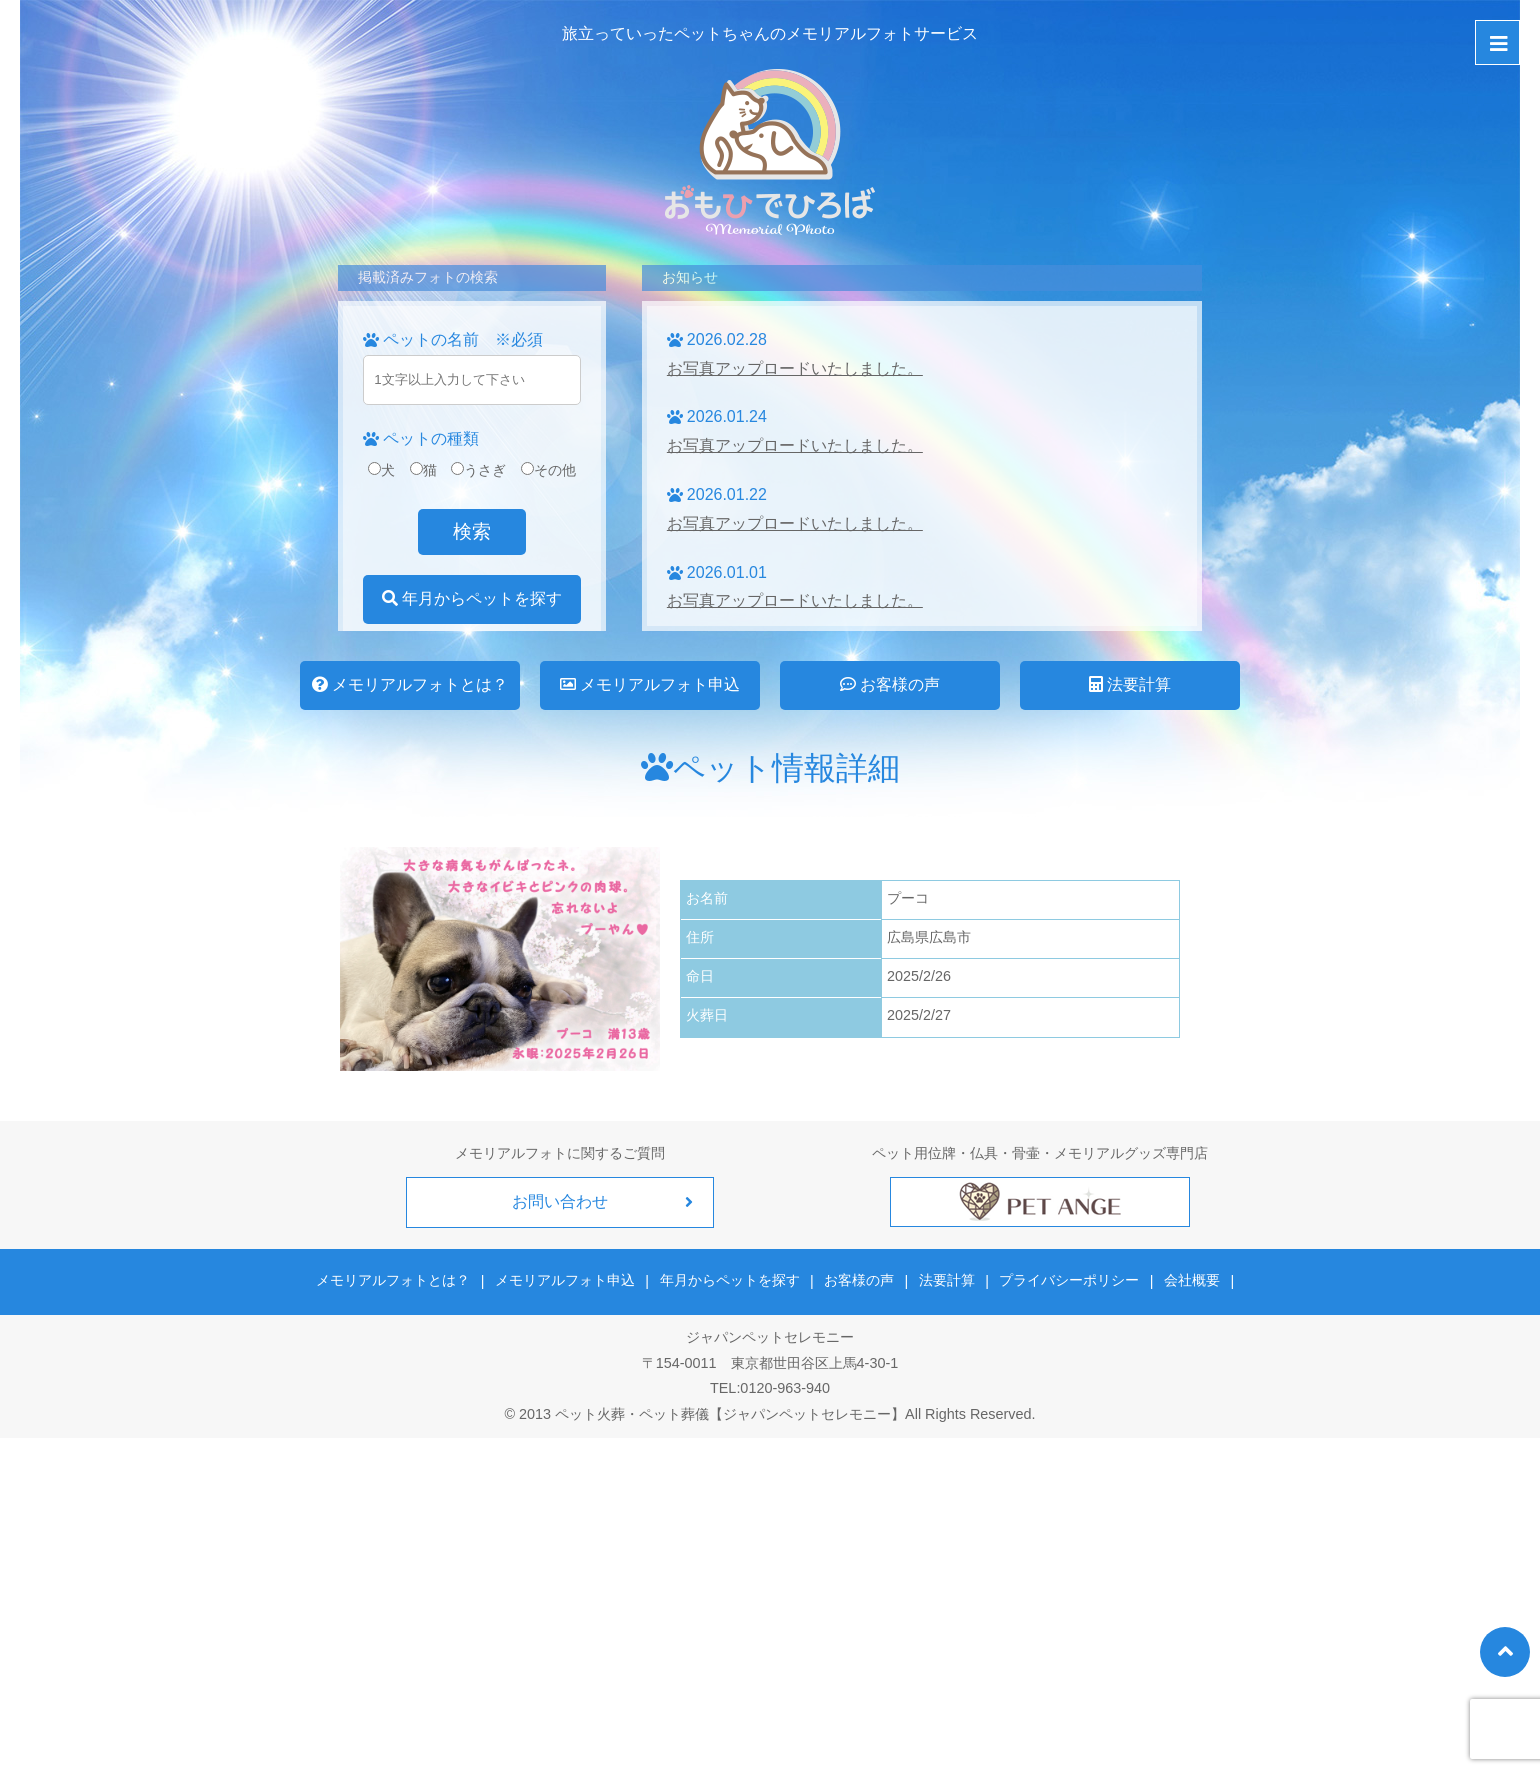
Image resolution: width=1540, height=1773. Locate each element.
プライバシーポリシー (1068, 1280)
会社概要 (1189, 1280)
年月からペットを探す (472, 598)
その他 (548, 470)
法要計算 (1130, 684)
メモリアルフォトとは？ (410, 684)
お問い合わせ (560, 1201)
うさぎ (478, 470)
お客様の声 (890, 684)
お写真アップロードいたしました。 (795, 368)
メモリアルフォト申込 (650, 684)
